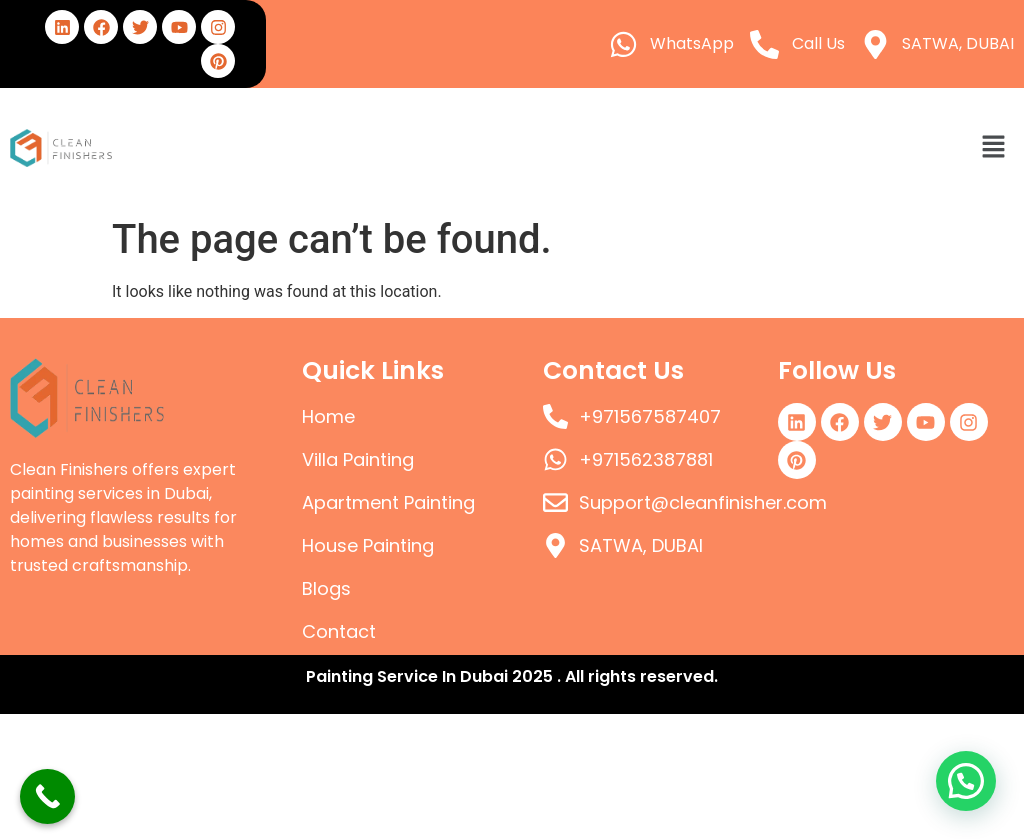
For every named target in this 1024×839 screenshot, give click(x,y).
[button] (994, 148)
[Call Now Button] (47, 796)
